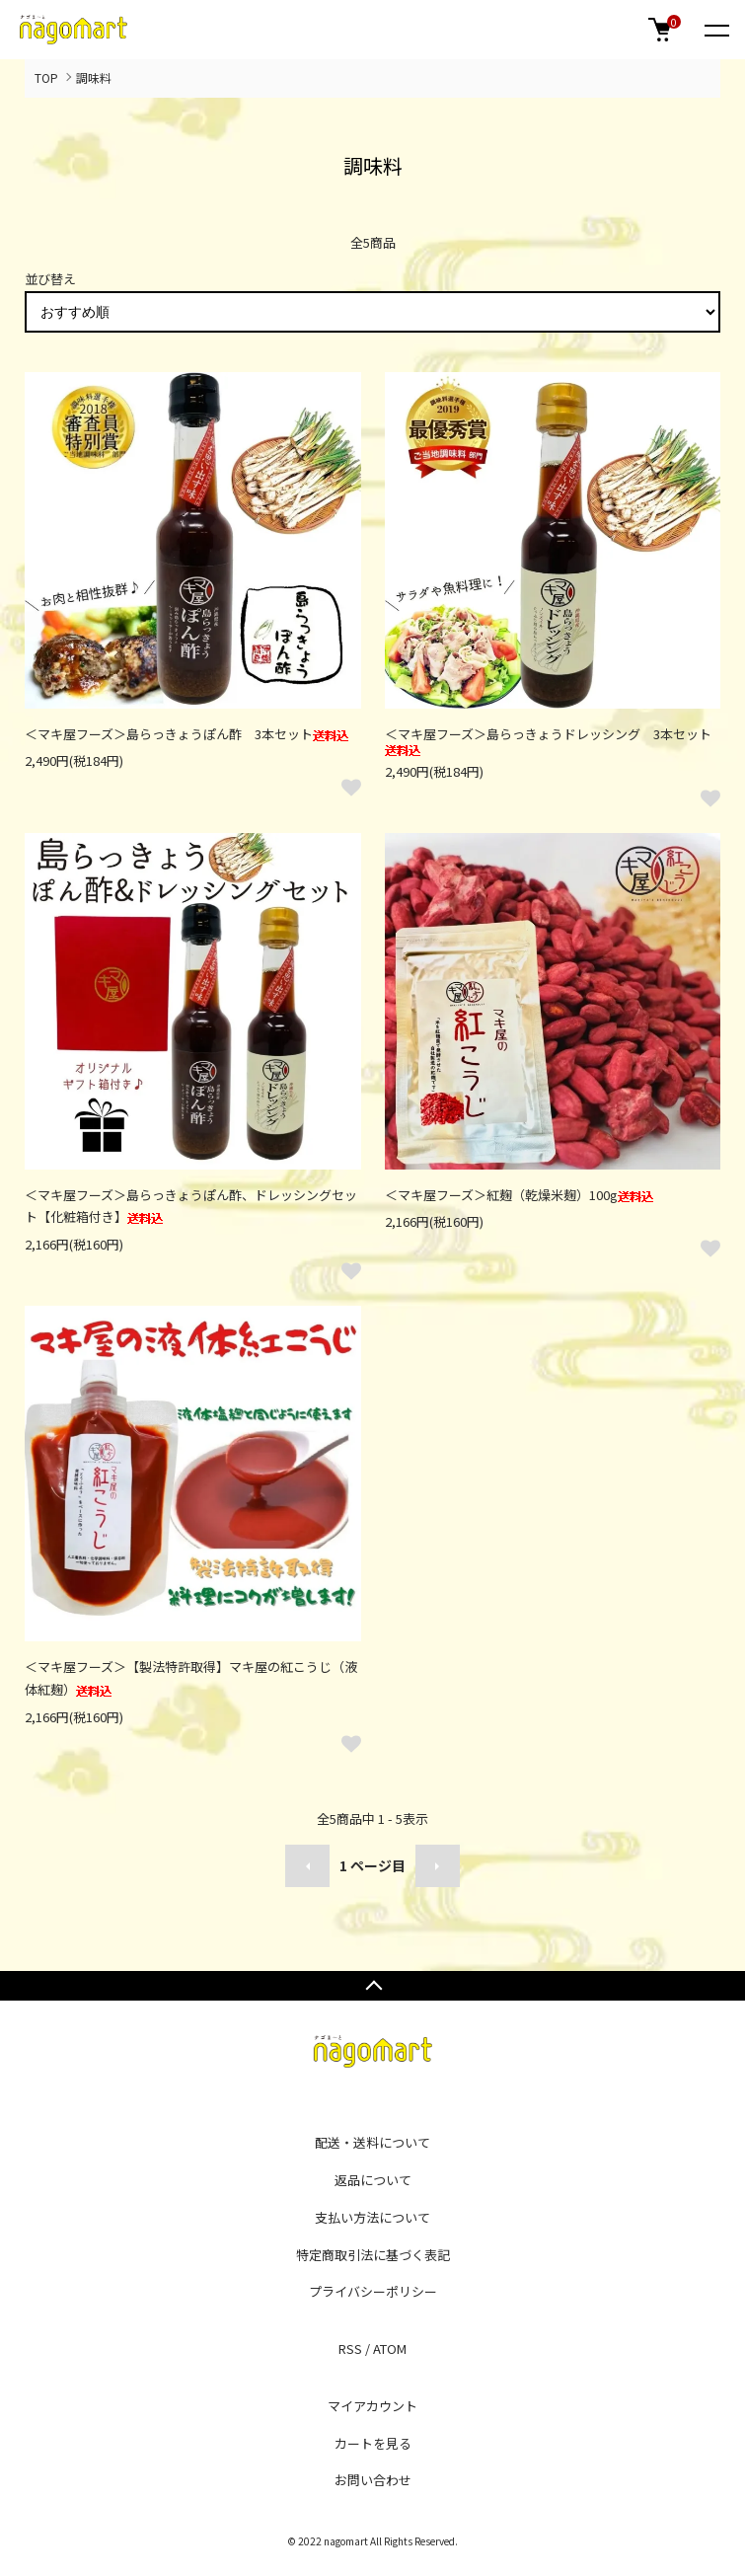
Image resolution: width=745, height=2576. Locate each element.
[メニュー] (715, 29)
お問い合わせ (373, 2479)
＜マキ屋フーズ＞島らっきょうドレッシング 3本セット (548, 740)
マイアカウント (372, 2405)
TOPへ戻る (372, 1986)
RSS (350, 2348)
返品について (373, 2179)
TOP (46, 77)
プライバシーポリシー (373, 2291)
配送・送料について (372, 2142)
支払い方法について (372, 2217)
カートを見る (373, 2443)
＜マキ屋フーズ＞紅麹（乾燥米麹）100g (519, 1194)
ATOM (390, 2348)
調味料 (94, 77)
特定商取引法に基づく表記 (373, 2254)
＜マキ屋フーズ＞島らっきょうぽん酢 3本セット (186, 733)
